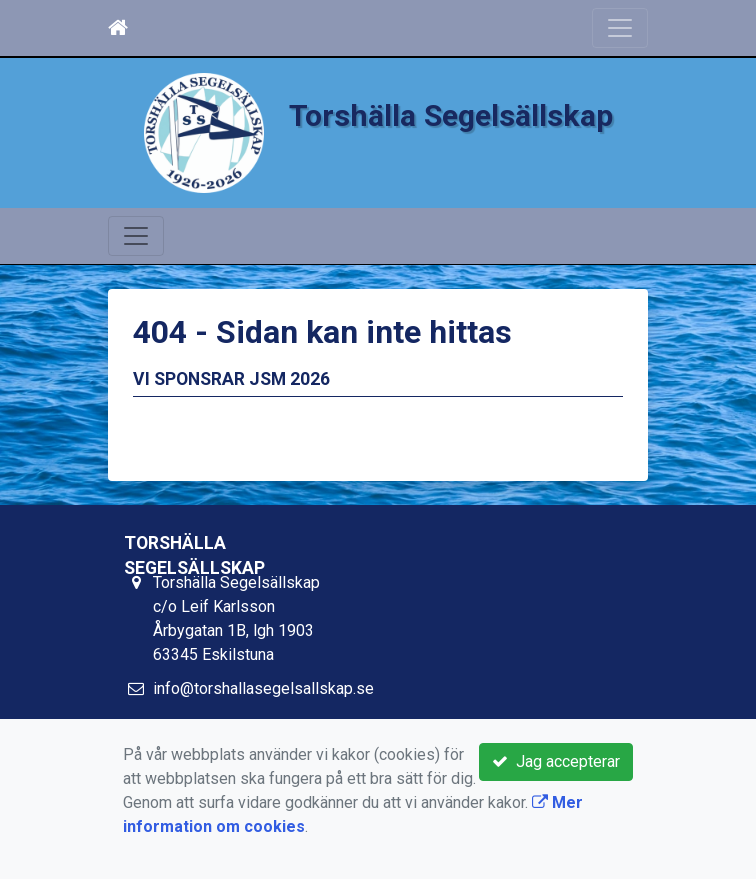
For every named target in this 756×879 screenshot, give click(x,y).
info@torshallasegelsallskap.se (263, 688)
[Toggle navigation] (620, 28)
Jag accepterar (556, 761)
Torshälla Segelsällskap (451, 115)
